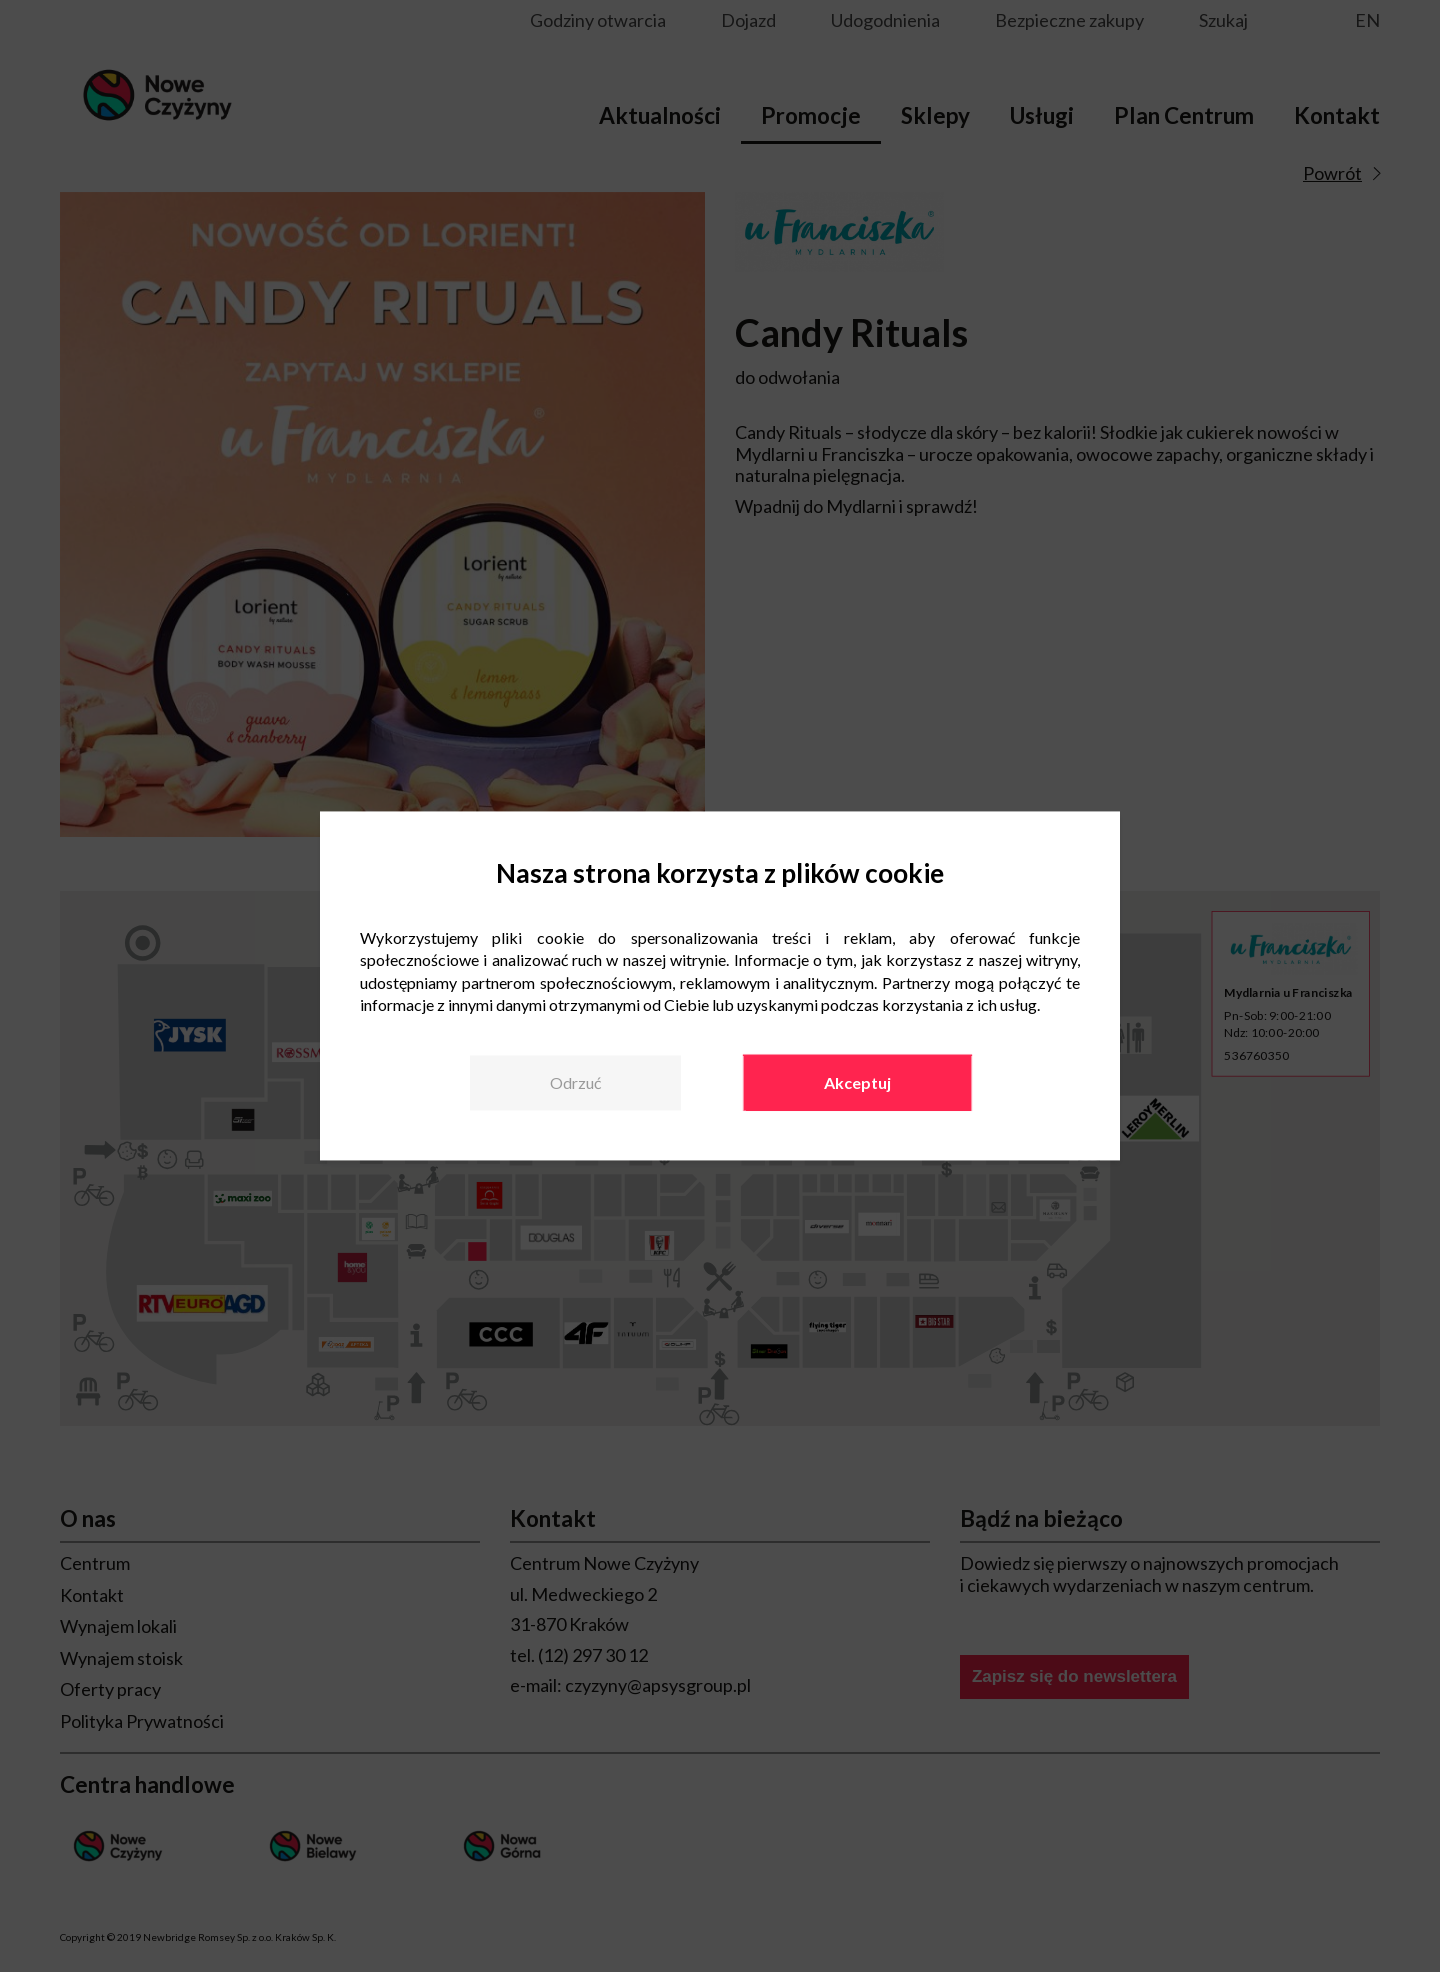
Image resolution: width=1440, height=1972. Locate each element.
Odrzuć (575, 1082)
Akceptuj (857, 1082)
